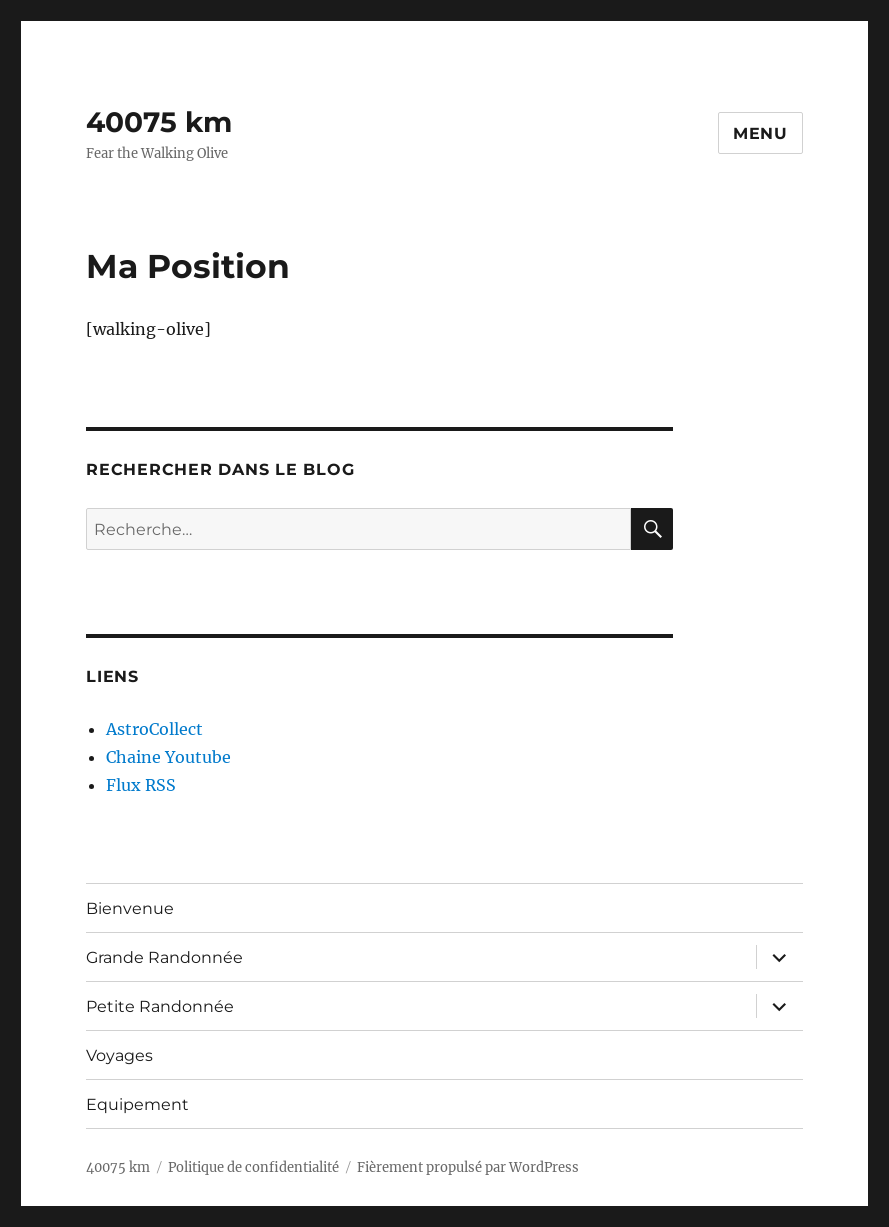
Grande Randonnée (164, 957)
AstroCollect (154, 729)
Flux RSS (141, 785)
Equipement (137, 1104)
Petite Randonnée (160, 1006)
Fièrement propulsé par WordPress (468, 1167)
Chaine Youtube (168, 757)
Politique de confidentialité (253, 1167)
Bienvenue (130, 908)
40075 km (159, 122)
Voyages (119, 1055)
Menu (760, 133)
